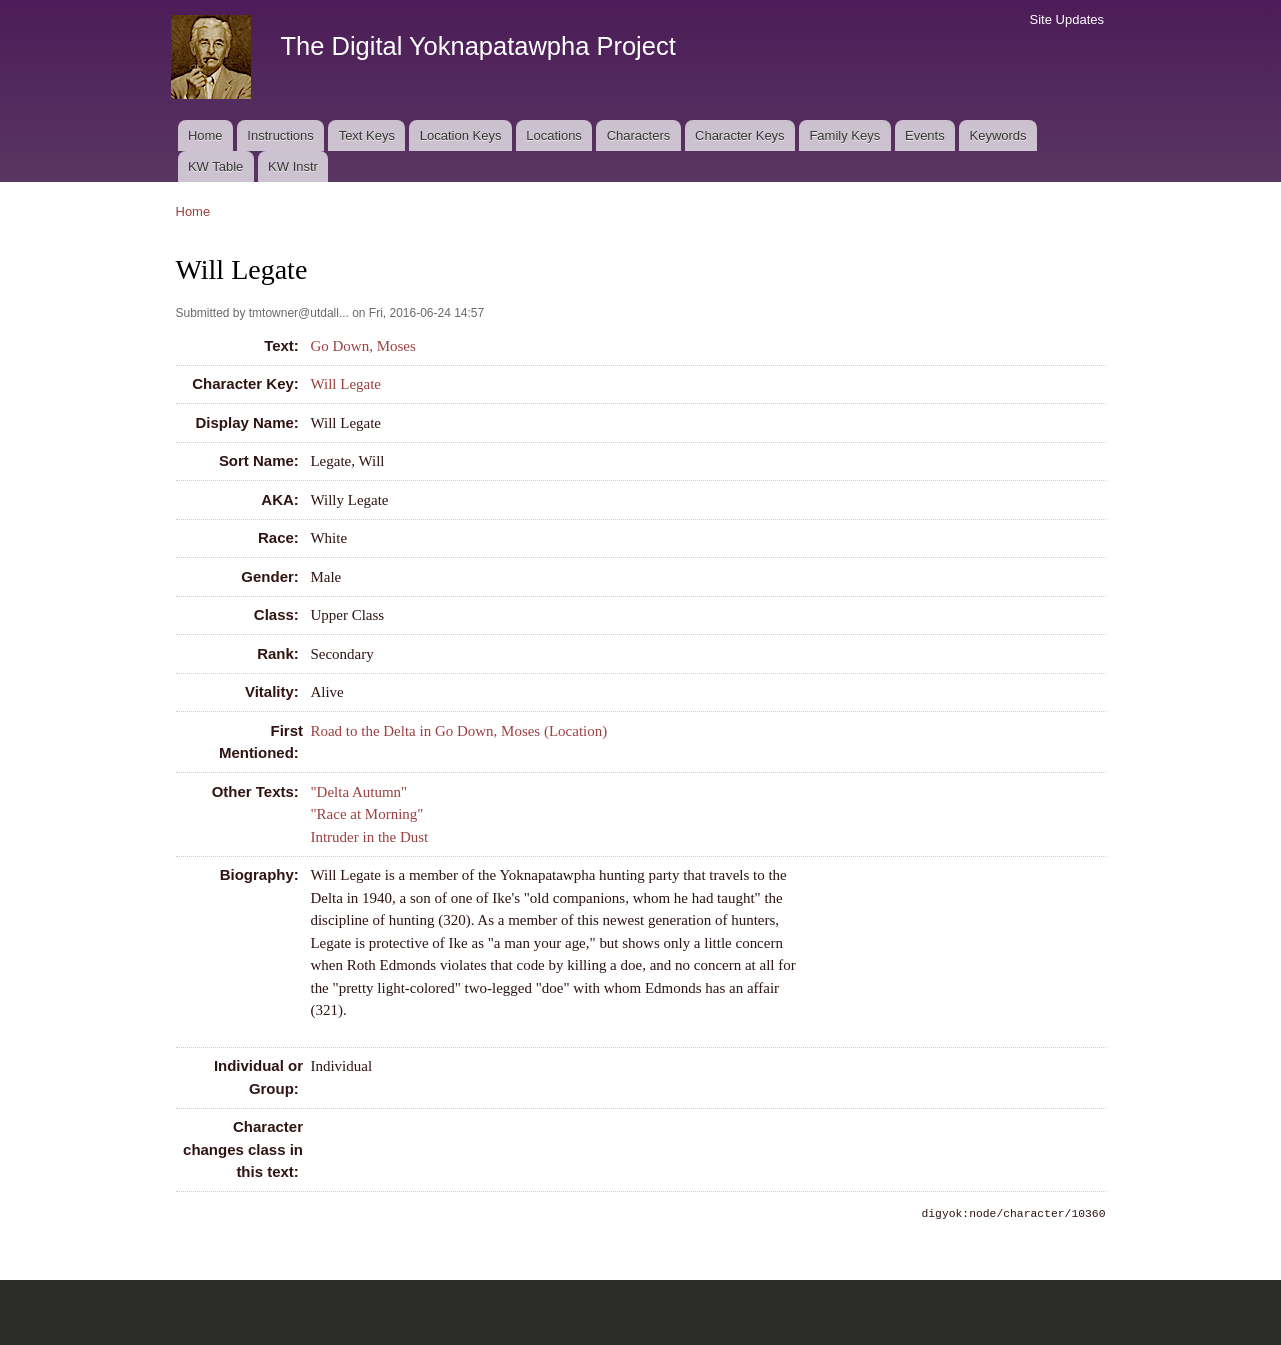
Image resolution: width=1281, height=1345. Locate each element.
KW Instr (293, 166)
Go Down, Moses (362, 346)
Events (925, 135)
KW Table (215, 166)
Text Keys (367, 135)
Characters (639, 135)
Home (205, 135)
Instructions (280, 135)
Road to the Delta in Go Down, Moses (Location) (458, 731)
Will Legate (345, 384)
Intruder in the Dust (369, 837)
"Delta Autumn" (358, 792)
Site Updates (1067, 19)
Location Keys (461, 135)
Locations (554, 135)
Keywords (998, 135)
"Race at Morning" (366, 814)
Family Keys (844, 135)
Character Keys (740, 135)
